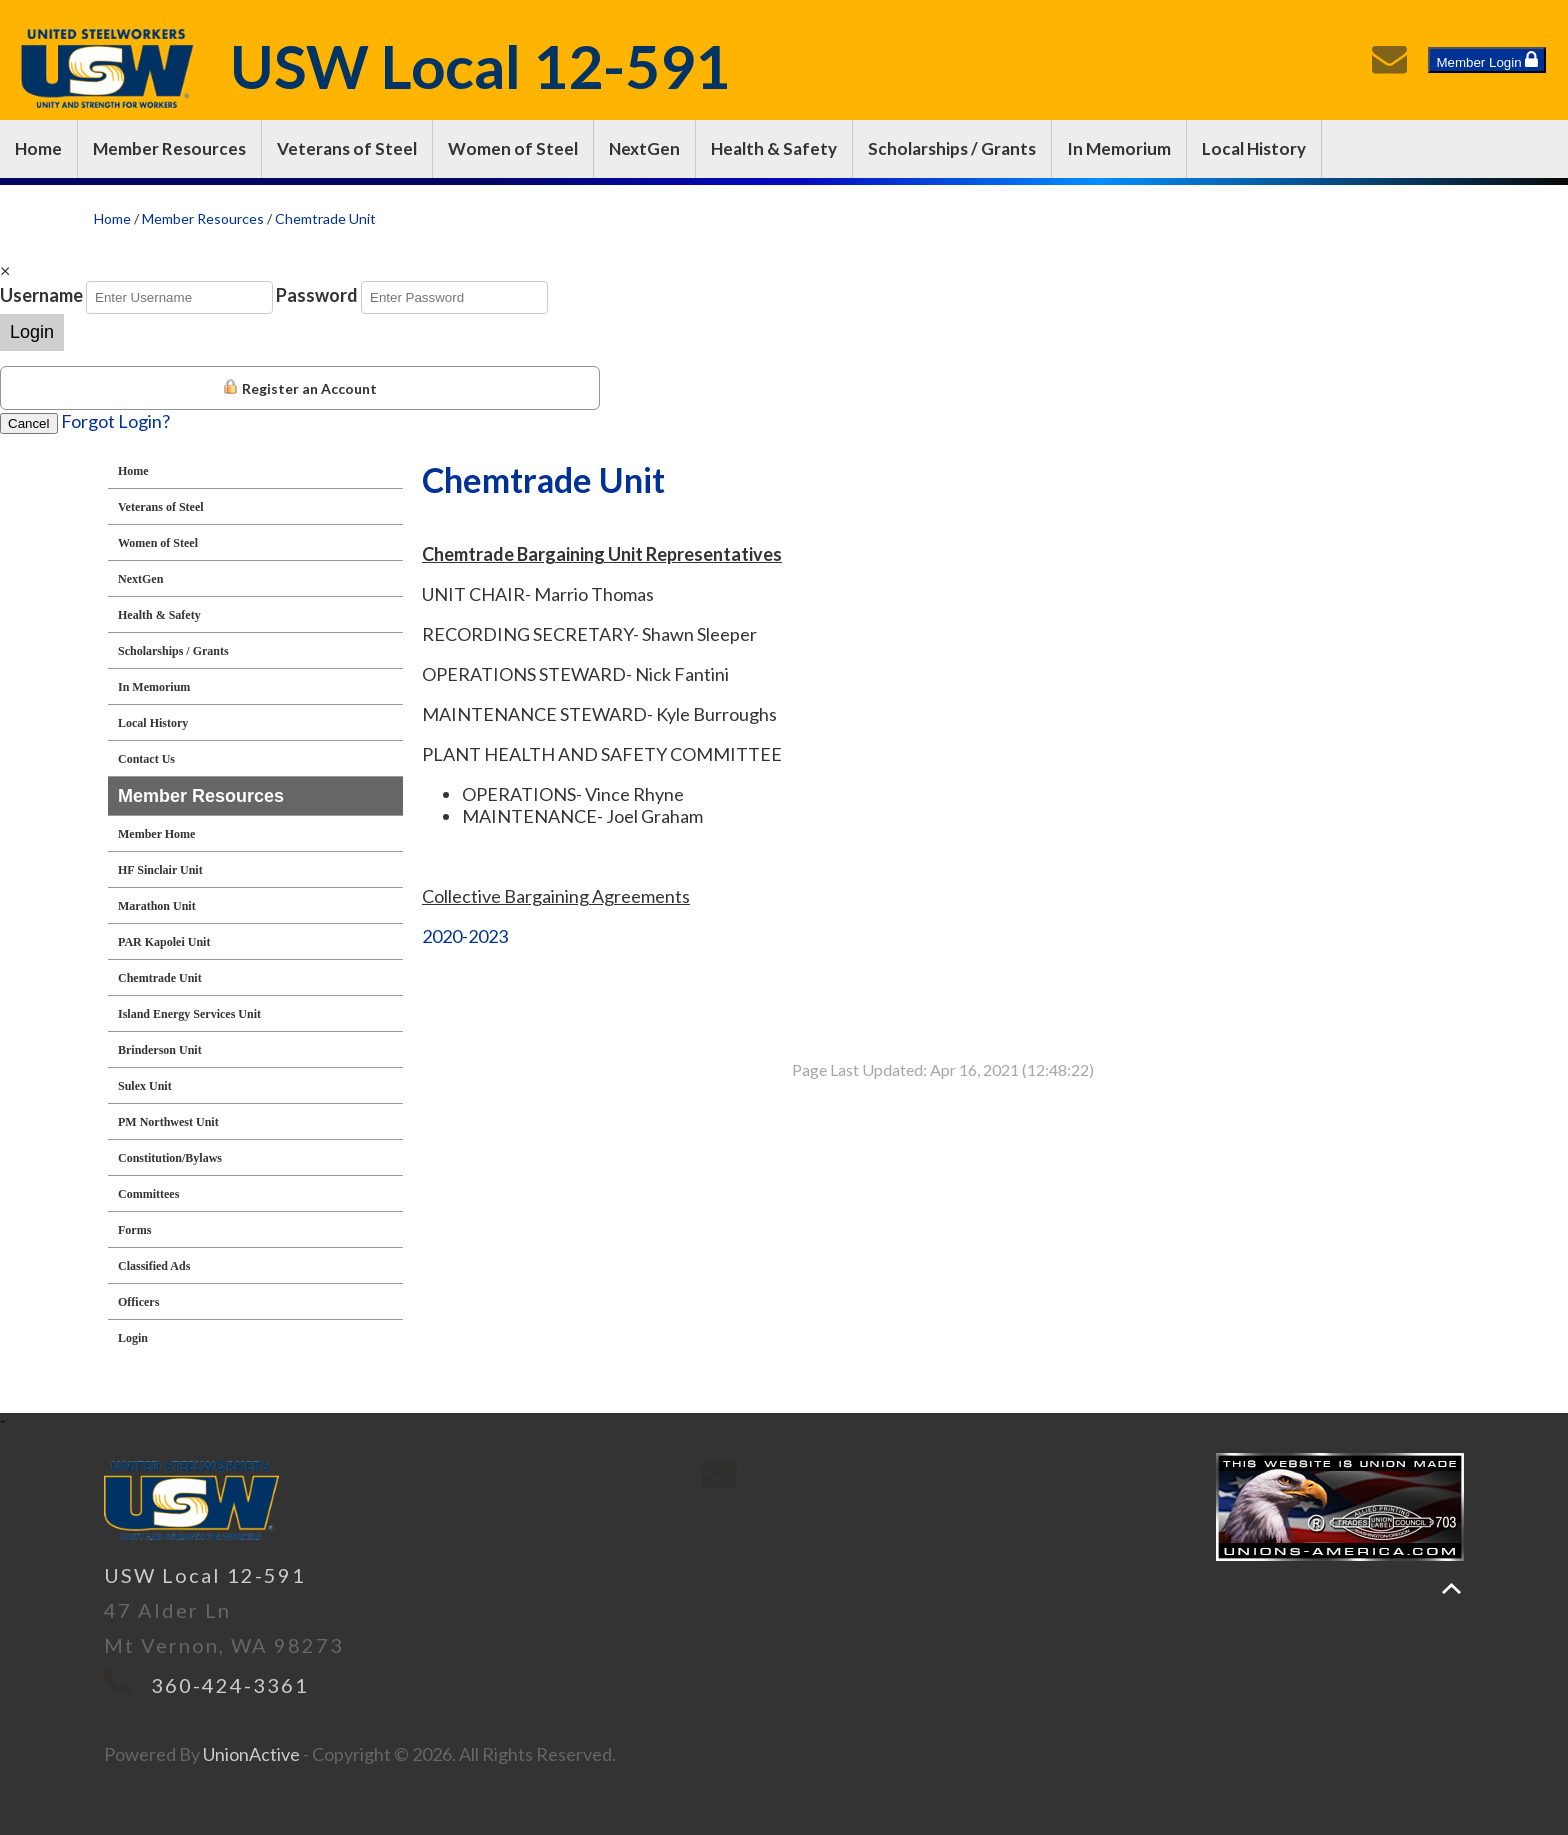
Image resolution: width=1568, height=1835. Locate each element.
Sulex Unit (145, 1086)
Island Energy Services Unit (189, 1014)
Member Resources (169, 148)
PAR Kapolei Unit (164, 942)
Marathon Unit (157, 906)
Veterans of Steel (347, 148)
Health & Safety (774, 148)
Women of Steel (513, 148)
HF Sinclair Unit (160, 870)
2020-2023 (465, 936)
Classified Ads (154, 1266)
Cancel (29, 423)
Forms (134, 1230)
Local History (1254, 148)
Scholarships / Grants (952, 148)
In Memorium (1119, 148)
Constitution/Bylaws (170, 1158)
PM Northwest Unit (168, 1122)
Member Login (1487, 60)
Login (32, 332)
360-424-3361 (230, 1685)
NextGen (644, 148)
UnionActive (251, 1754)
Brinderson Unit (160, 1050)
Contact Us (146, 759)
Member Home (156, 834)
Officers (138, 1302)
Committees (148, 1194)
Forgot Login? (115, 421)
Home (38, 148)
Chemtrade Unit (325, 218)
